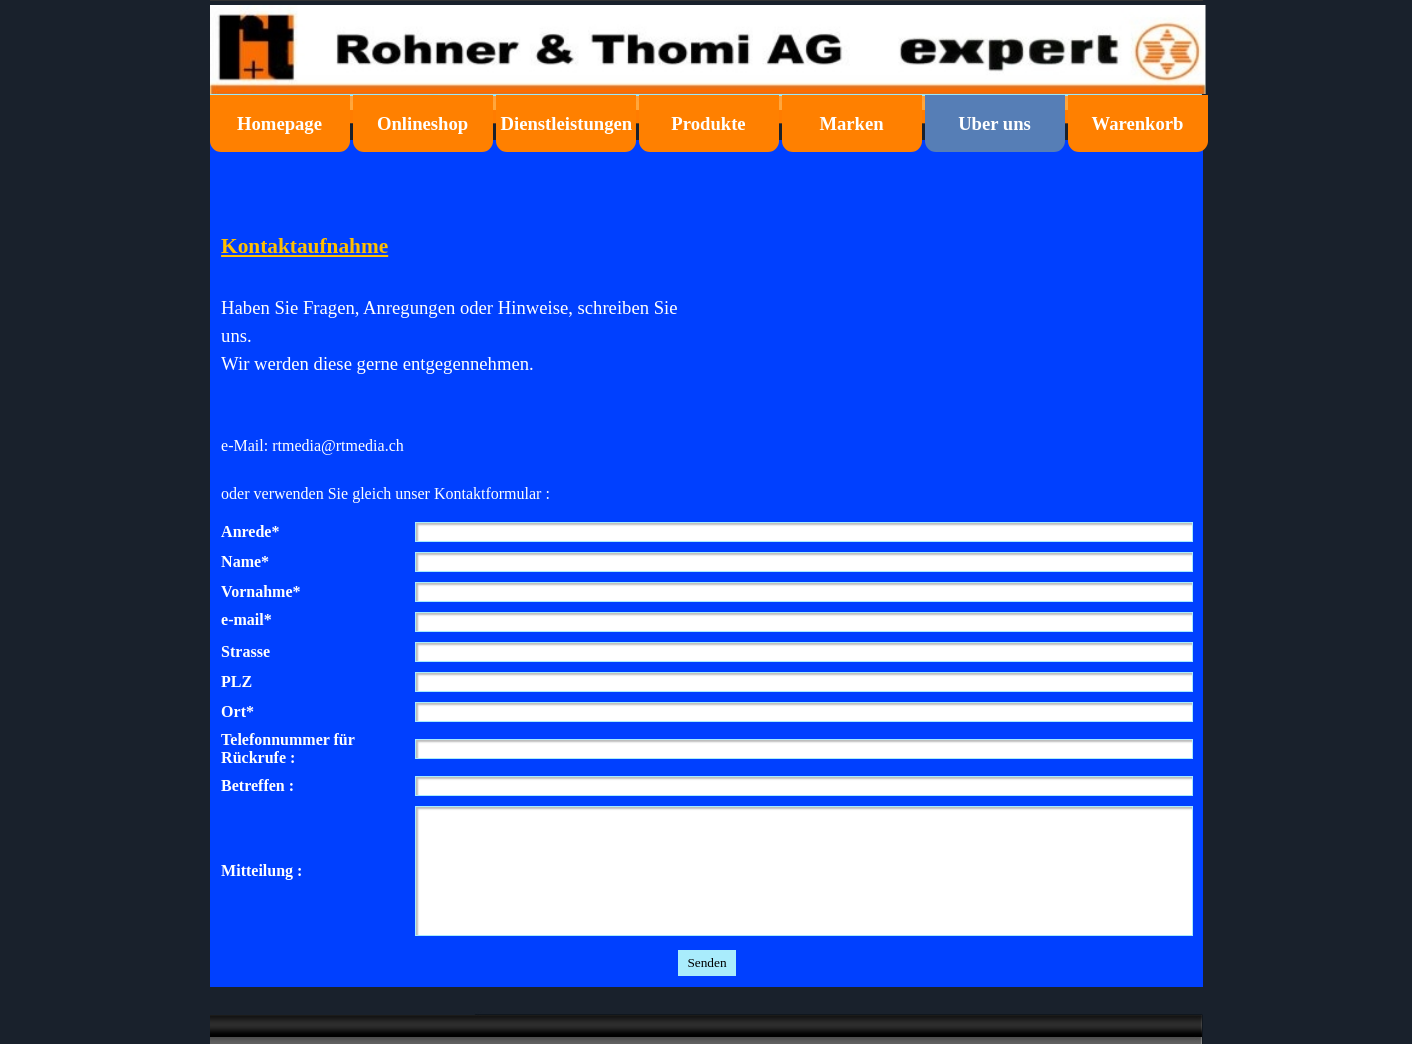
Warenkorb (1138, 123)
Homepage (279, 123)
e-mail (246, 620)
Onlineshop (422, 123)
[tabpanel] (460, 356)
